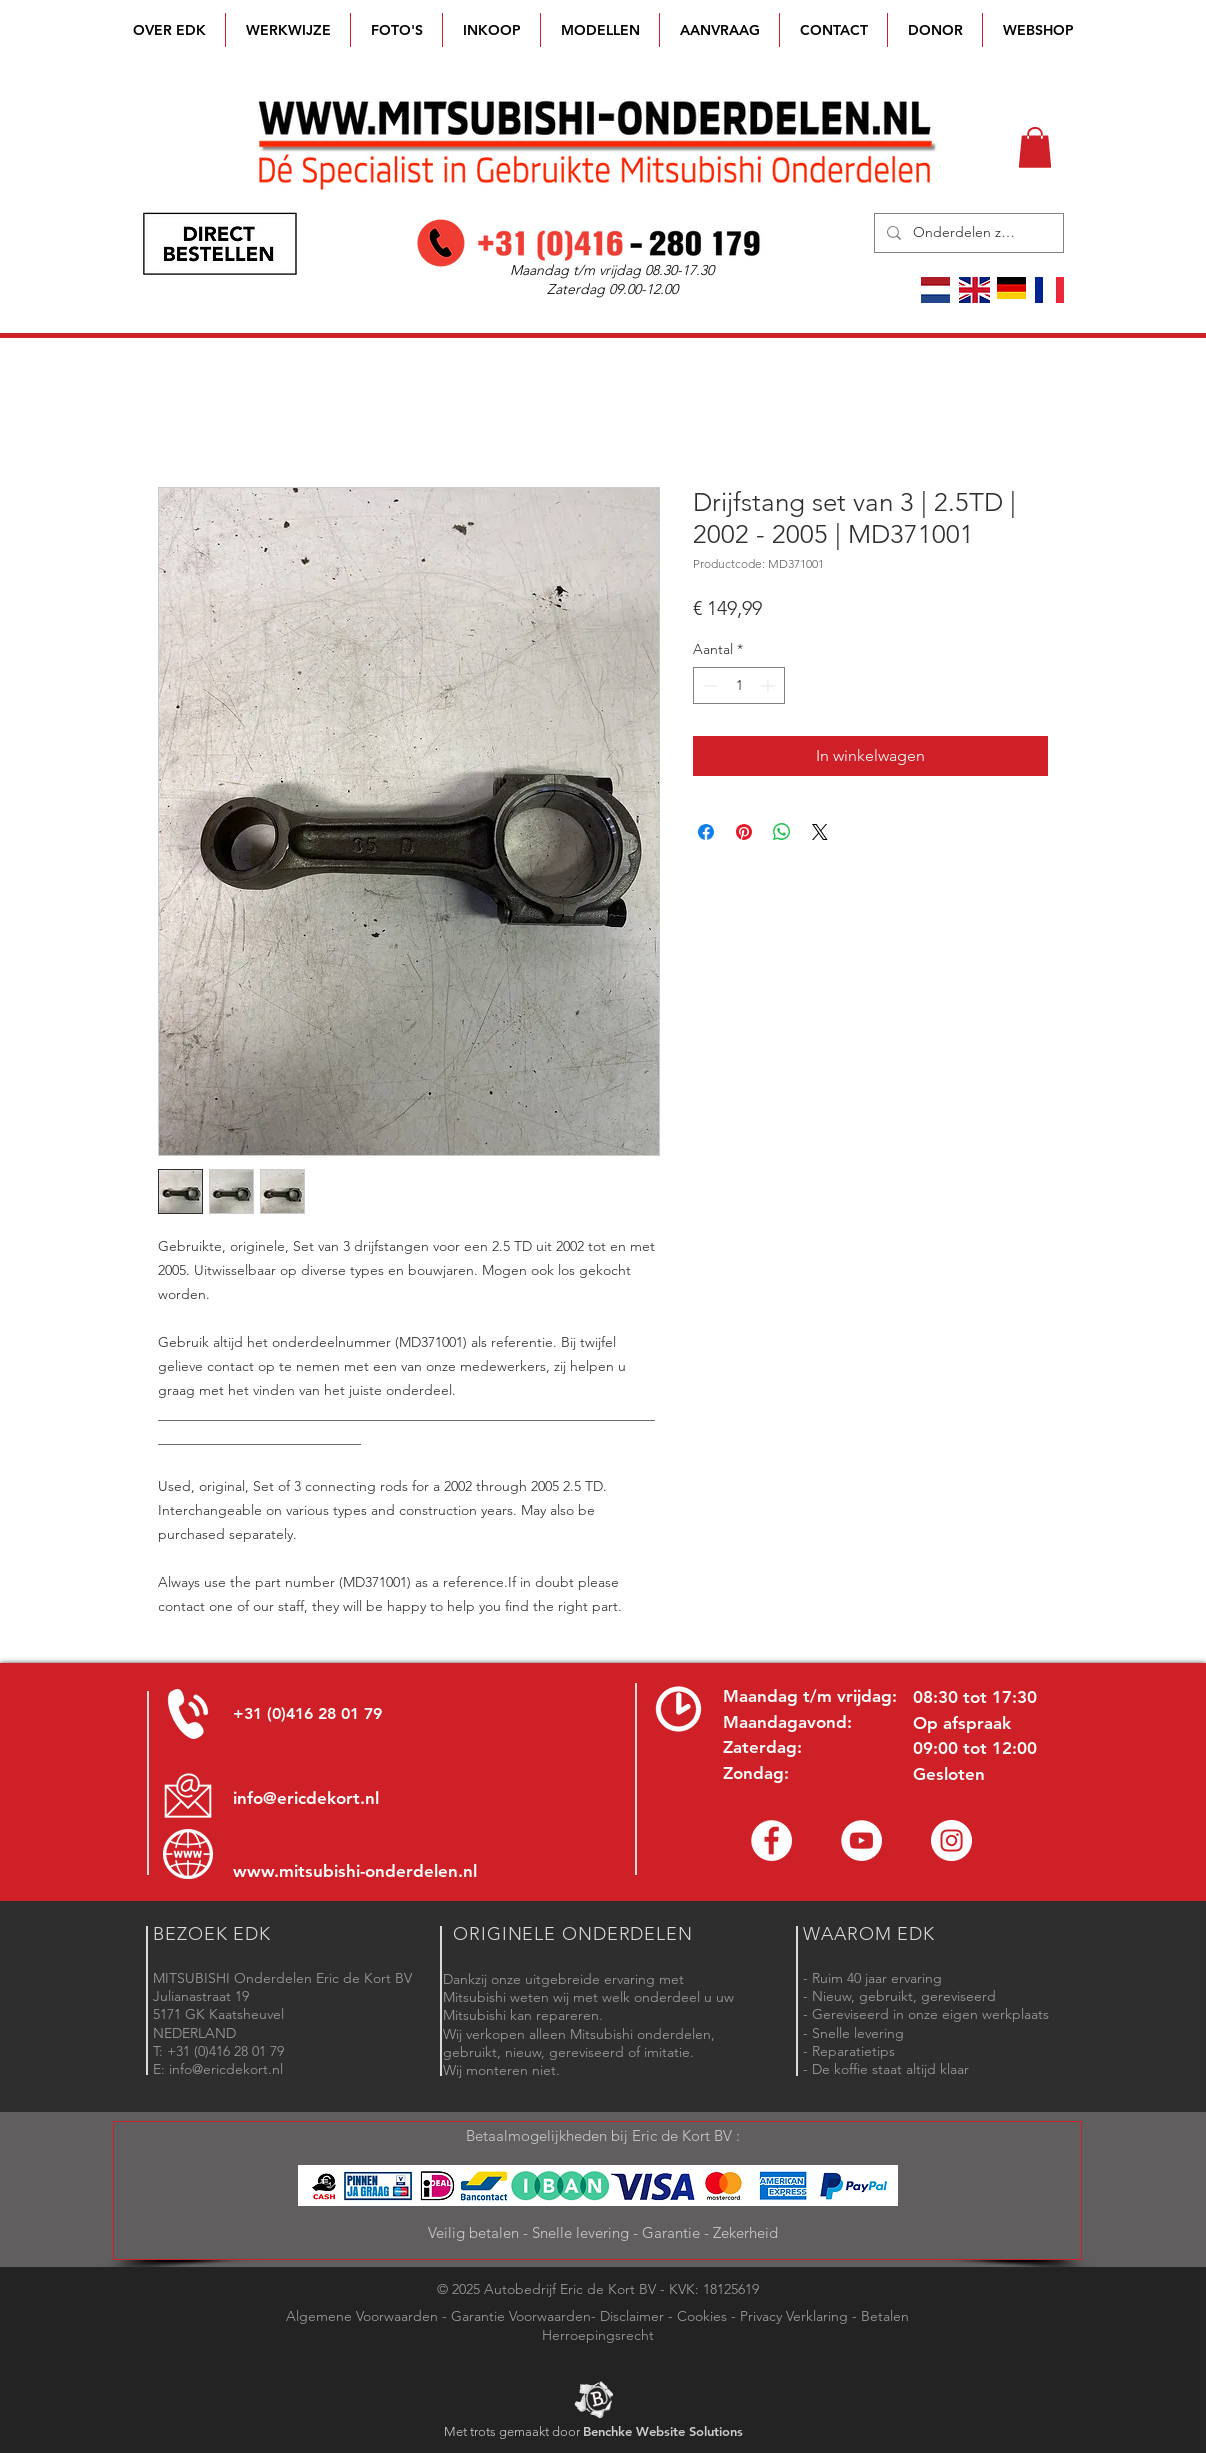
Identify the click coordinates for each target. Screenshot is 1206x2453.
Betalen (885, 2316)
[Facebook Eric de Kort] (771, 1840)
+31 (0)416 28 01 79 (307, 1713)
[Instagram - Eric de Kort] (951, 1840)
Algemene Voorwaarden (362, 2316)
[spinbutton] (739, 685)
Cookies (702, 2316)
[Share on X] (820, 832)
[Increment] (769, 685)
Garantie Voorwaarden (521, 2316)
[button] (600, 30)
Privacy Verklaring (794, 2316)
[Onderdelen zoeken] (967, 233)
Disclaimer (632, 2316)
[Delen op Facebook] (706, 832)
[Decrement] (708, 685)
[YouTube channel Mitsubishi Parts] (861, 1840)
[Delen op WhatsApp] (782, 832)
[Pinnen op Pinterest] (744, 832)
